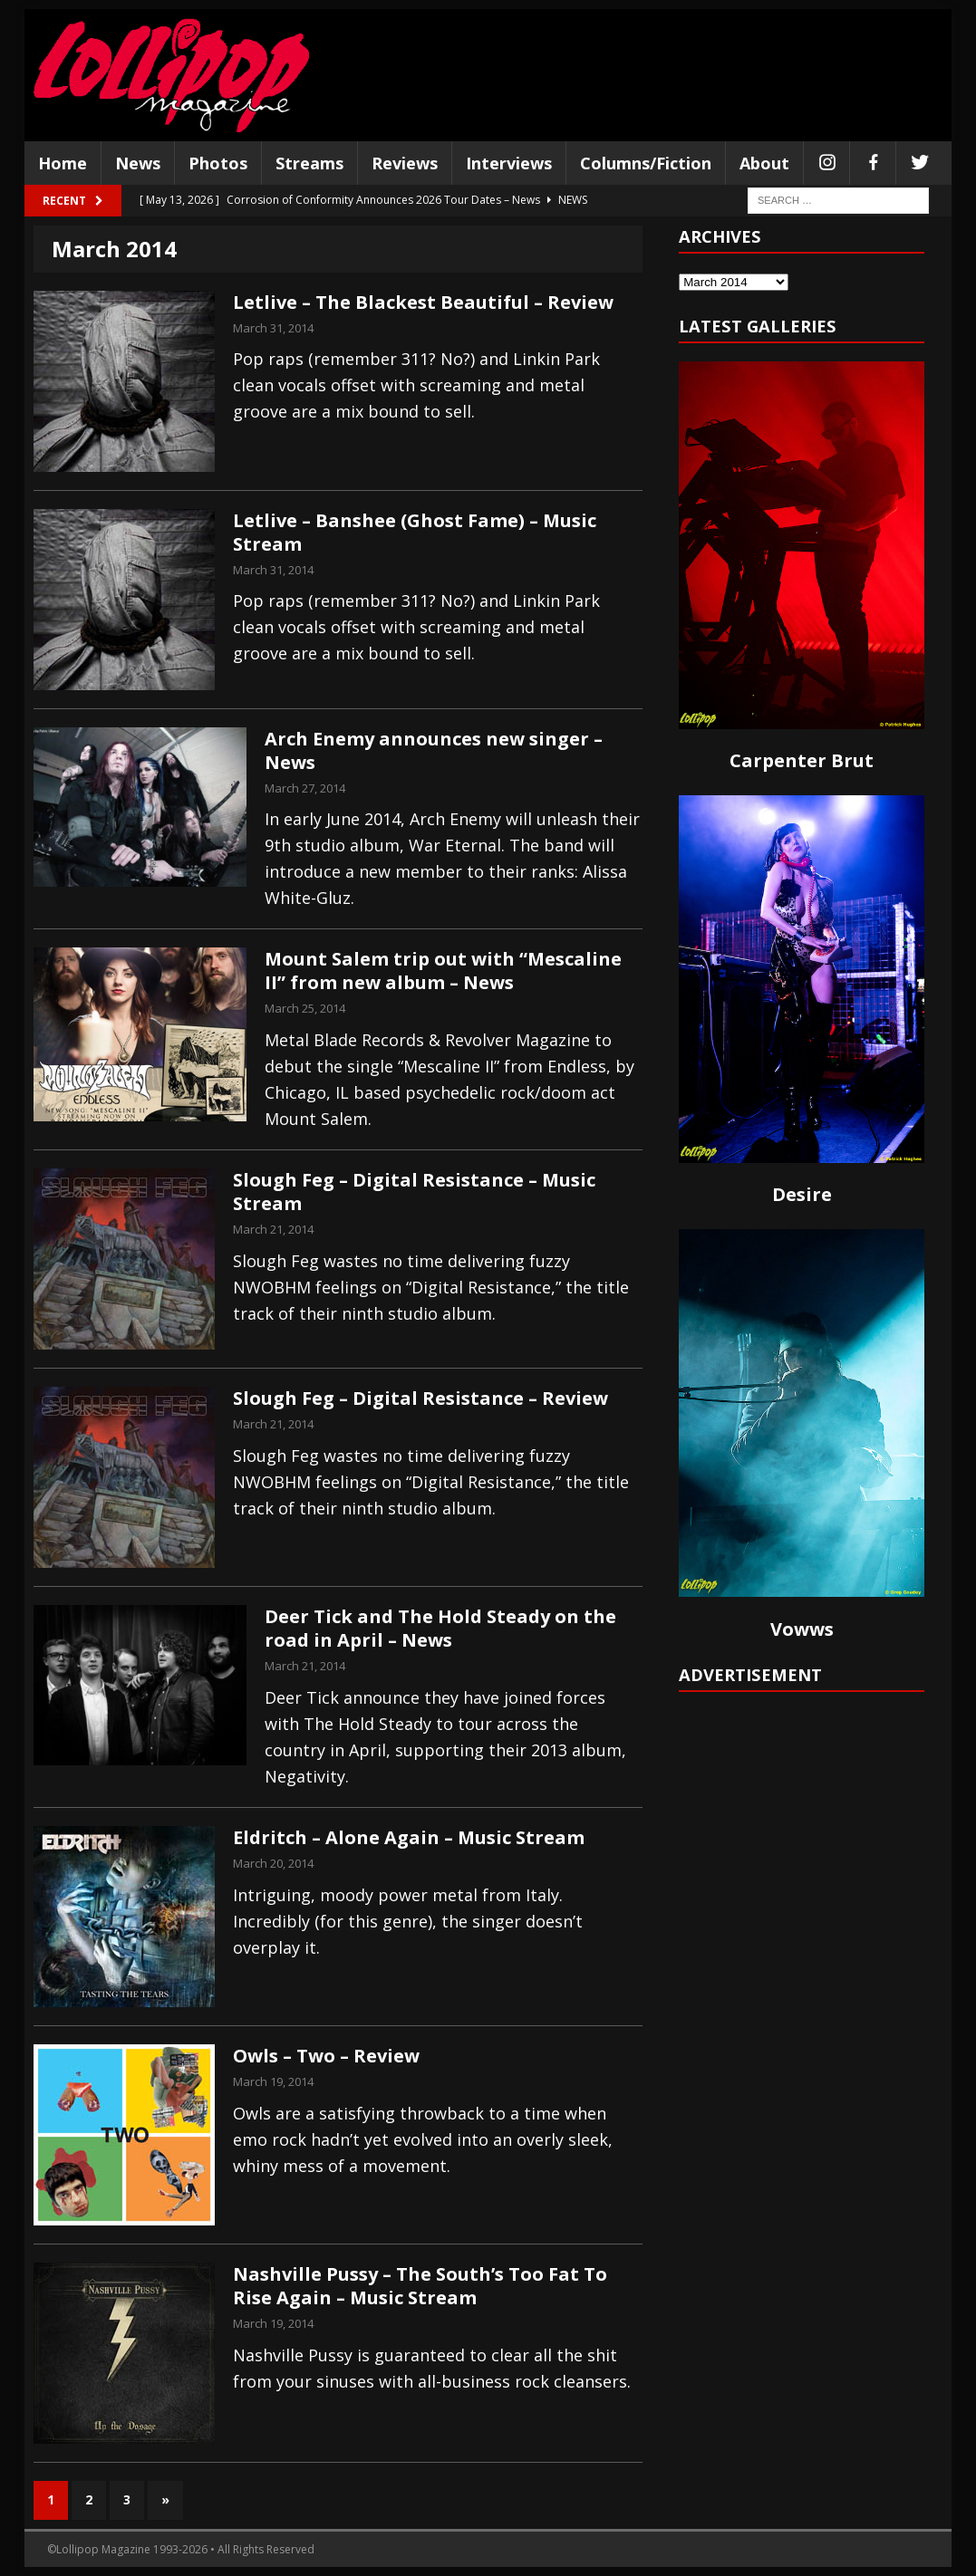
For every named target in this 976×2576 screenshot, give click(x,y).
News (137, 163)
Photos (217, 163)
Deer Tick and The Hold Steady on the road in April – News (440, 1628)
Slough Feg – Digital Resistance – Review (420, 1398)
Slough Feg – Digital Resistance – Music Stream (414, 1192)
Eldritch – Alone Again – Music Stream (409, 1837)
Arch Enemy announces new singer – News (434, 750)
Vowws (802, 1629)
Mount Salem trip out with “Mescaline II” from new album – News (443, 971)
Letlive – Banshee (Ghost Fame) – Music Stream (414, 532)
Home (62, 163)
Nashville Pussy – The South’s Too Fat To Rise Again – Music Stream (420, 2286)
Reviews (405, 163)
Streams (309, 163)
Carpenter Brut (802, 760)
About (764, 163)
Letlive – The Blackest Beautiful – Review (423, 302)
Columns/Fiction (645, 163)
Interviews (509, 163)
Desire (802, 1194)
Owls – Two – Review (326, 2055)
